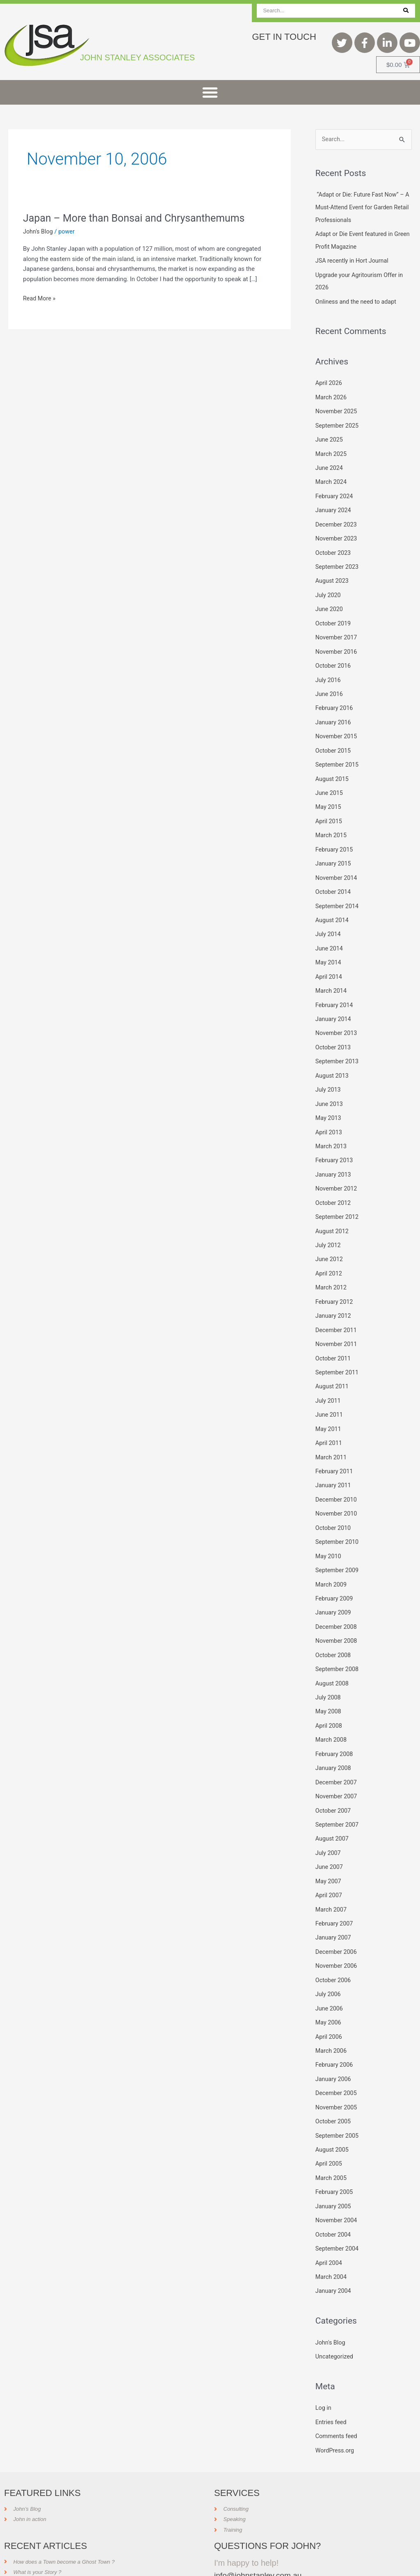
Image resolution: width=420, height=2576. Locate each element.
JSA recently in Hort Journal (353, 259)
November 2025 (337, 408)
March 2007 (331, 1876)
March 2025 (331, 450)
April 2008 (329, 1697)
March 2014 (331, 976)
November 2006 (337, 1932)
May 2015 (328, 796)
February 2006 (335, 2029)
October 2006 (333, 1946)
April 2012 (329, 1253)
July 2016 (328, 671)
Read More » (40, 297)
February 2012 (335, 1281)
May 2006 (328, 1987)
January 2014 (334, 1004)
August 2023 (332, 575)
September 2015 (338, 755)
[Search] (406, 11)
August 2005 (332, 2112)
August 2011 (332, 1364)
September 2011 (338, 1350)
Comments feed (337, 2394)
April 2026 (329, 381)
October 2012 (333, 1184)
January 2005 (334, 2167)
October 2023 (333, 547)
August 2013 (332, 1059)
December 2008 (337, 1599)
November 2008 (337, 1613)
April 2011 (329, 1420)
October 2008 (333, 1627)
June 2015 (329, 782)
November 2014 (337, 866)
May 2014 (328, 949)
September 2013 (338, 1045)
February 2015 (335, 838)
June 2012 (329, 1239)
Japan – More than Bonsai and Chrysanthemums (139, 218)
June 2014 (329, 935)
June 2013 (329, 1087)
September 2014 (338, 893)
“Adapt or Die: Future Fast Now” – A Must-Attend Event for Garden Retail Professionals (361, 207)
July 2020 (328, 589)
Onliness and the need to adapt (357, 299)
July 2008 (328, 1669)
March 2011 (331, 1433)
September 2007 (338, 1793)
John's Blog (38, 231)
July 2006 (328, 1960)
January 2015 (334, 852)
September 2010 (338, 1516)
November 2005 (337, 2071)
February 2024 (335, 491)
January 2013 (334, 1156)
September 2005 (338, 2098)
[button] (210, 92)
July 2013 (328, 1073)
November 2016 (337, 644)
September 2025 (338, 422)
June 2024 (329, 464)
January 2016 (334, 713)
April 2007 (329, 1863)
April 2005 (329, 2126)
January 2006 (334, 2043)
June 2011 (329, 1392)
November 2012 (337, 1170)
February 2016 (335, 699)
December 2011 (337, 1309)
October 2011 (333, 1336)
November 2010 (337, 1489)
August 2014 (332, 907)
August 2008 (332, 1655)
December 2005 (337, 2057)
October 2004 (333, 2195)
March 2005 (331, 2140)
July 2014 (328, 921)
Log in (323, 2366)
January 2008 (334, 1738)
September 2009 (338, 1544)
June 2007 (329, 1835)
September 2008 (338, 1641)
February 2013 (335, 1143)
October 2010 (333, 1503)
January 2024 (334, 505)
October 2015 (333, 741)
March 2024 (331, 478)
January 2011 (334, 1461)
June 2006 (329, 1974)
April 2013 (329, 1115)
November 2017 (337, 630)
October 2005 (333, 2084)
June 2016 (329, 685)
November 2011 (337, 1322)
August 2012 (332, 1212)
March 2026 (331, 394)
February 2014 (335, 990)
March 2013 (331, 1129)
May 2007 (328, 1849)
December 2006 (337, 1918)
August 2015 (332, 768)
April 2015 (329, 810)
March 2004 (331, 2237)
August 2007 (332, 1807)
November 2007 (337, 1766)
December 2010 (337, 1475)
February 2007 (335, 1890)
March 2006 (331, 2015)
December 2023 (337, 519)
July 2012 (328, 1226)
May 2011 (328, 1406)
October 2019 (333, 616)
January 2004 (334, 2251)
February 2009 (335, 1572)
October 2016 (333, 658)
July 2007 (328, 1821)
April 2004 (329, 2223)
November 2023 (337, 533)
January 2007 (334, 1904)
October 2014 (333, 879)
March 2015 (331, 824)
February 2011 (335, 1447)
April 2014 (329, 962)
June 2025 (329, 436)
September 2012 (338, 1198)
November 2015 (337, 727)
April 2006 (329, 2001)
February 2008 (335, 1724)
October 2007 (333, 1780)
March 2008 (331, 1710)
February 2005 (335, 2153)
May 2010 (328, 1530)
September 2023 (338, 561)
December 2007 (337, 1752)
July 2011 (328, 1378)
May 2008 (328, 1683)
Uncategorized (335, 2316)
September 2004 (338, 2209)
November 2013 (337, 1018)
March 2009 (331, 1558)
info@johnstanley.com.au (260, 2532)
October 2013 (333, 1032)
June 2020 (329, 602)
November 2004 (337, 2181)
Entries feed (331, 2380)
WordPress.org (335, 2408)
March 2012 (331, 1267)
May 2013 (328, 1101)
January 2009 (334, 1586)
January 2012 (334, 1295)
